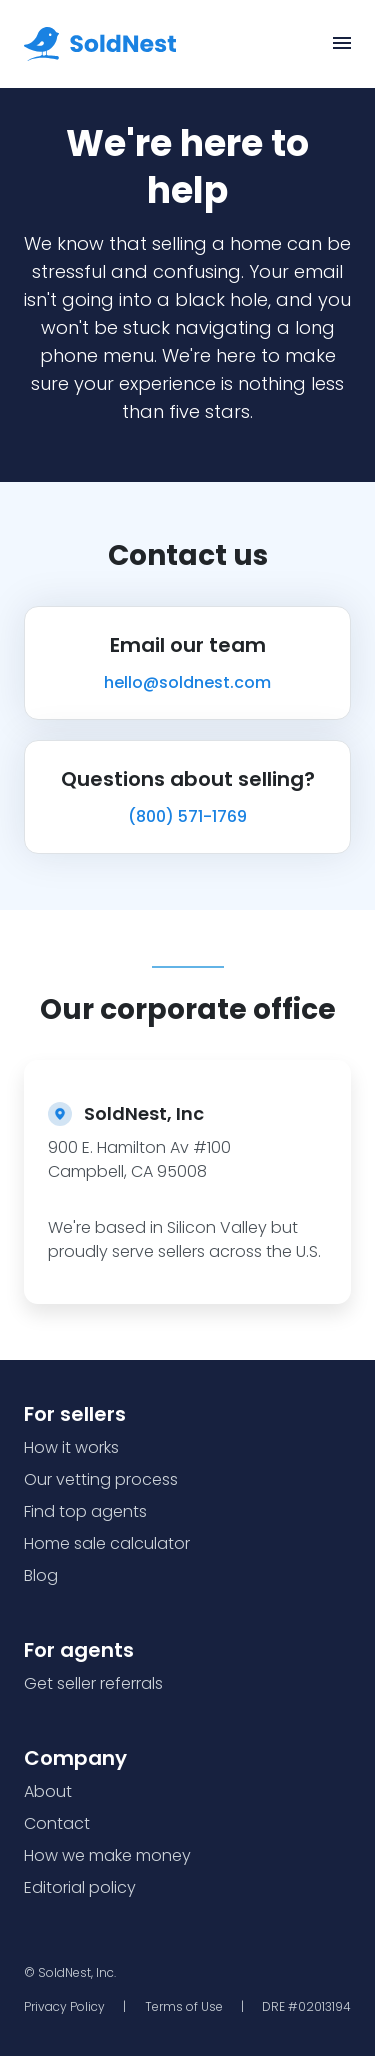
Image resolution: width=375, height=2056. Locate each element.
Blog (41, 1575)
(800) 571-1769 (187, 816)
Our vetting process (101, 1479)
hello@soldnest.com (187, 682)
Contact (57, 1823)
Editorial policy (80, 1887)
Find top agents (85, 1511)
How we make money (107, 1855)
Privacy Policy (64, 2006)
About (48, 1791)
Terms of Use (184, 2006)
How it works (71, 1447)
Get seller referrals (93, 1683)
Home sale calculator (107, 1543)
